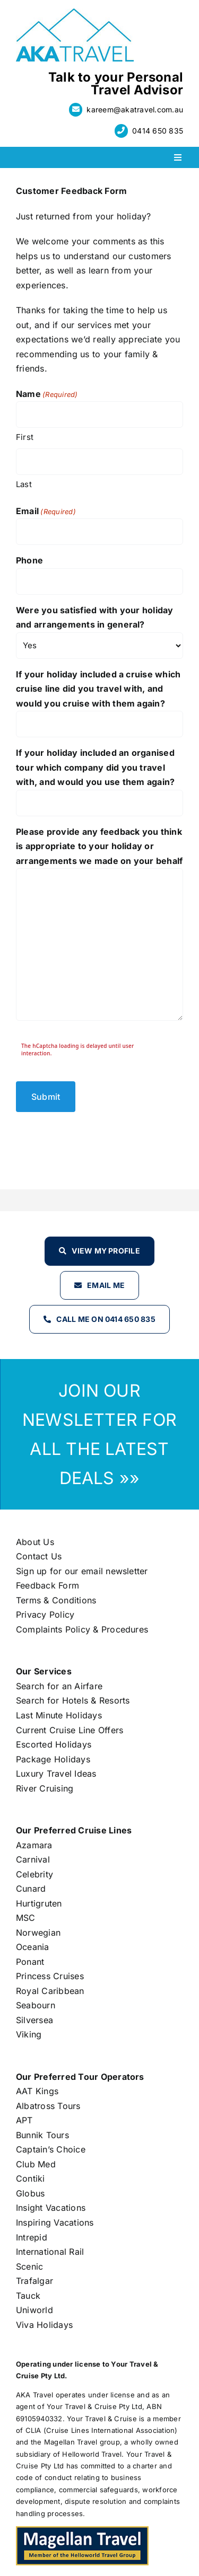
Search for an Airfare (59, 1686)
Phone (29, 560)
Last (24, 484)
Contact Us (39, 1556)
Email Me (106, 1285)
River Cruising (44, 1788)
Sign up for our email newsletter (82, 1571)
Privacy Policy (45, 1614)
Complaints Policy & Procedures (82, 1629)
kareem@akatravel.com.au (134, 109)
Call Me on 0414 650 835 (105, 1319)
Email (46, 511)
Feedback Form (47, 1585)
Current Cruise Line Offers (69, 1730)
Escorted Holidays (53, 1744)
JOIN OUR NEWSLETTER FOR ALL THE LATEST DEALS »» (99, 1434)
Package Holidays (53, 1759)
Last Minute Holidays (59, 1715)
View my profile (106, 1250)
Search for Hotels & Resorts (72, 1700)
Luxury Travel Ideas (56, 1773)
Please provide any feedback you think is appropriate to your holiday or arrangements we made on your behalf (99, 846)
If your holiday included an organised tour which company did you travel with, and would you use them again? (95, 767)
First (24, 437)
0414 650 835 (157, 130)
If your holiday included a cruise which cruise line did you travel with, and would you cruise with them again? (98, 689)
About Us (35, 1542)
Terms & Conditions (56, 1600)
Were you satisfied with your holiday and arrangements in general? (95, 617)
